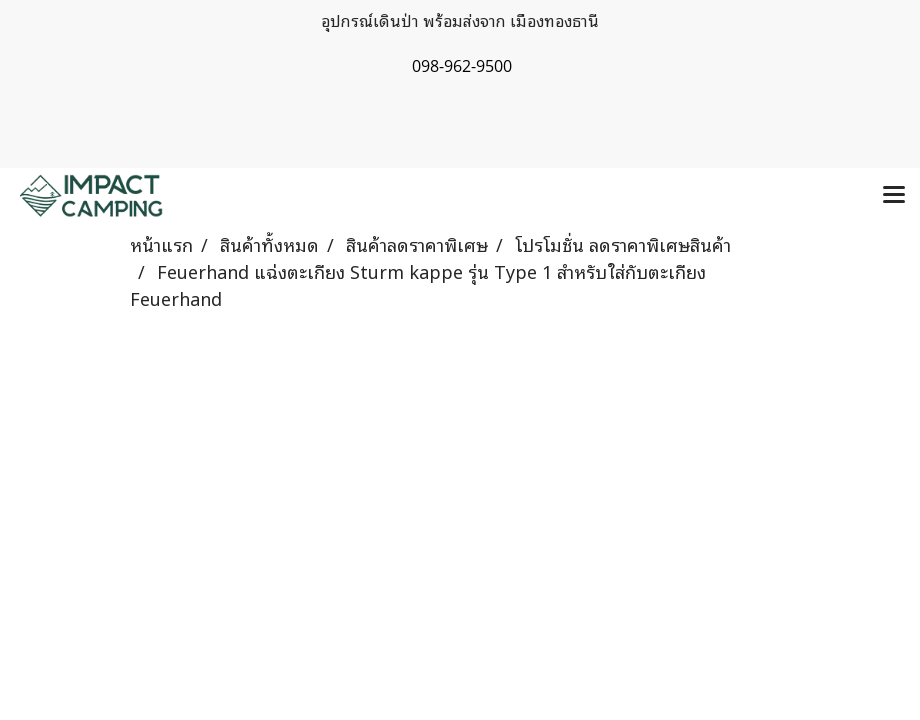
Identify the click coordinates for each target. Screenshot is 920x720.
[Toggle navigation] (894, 196)
